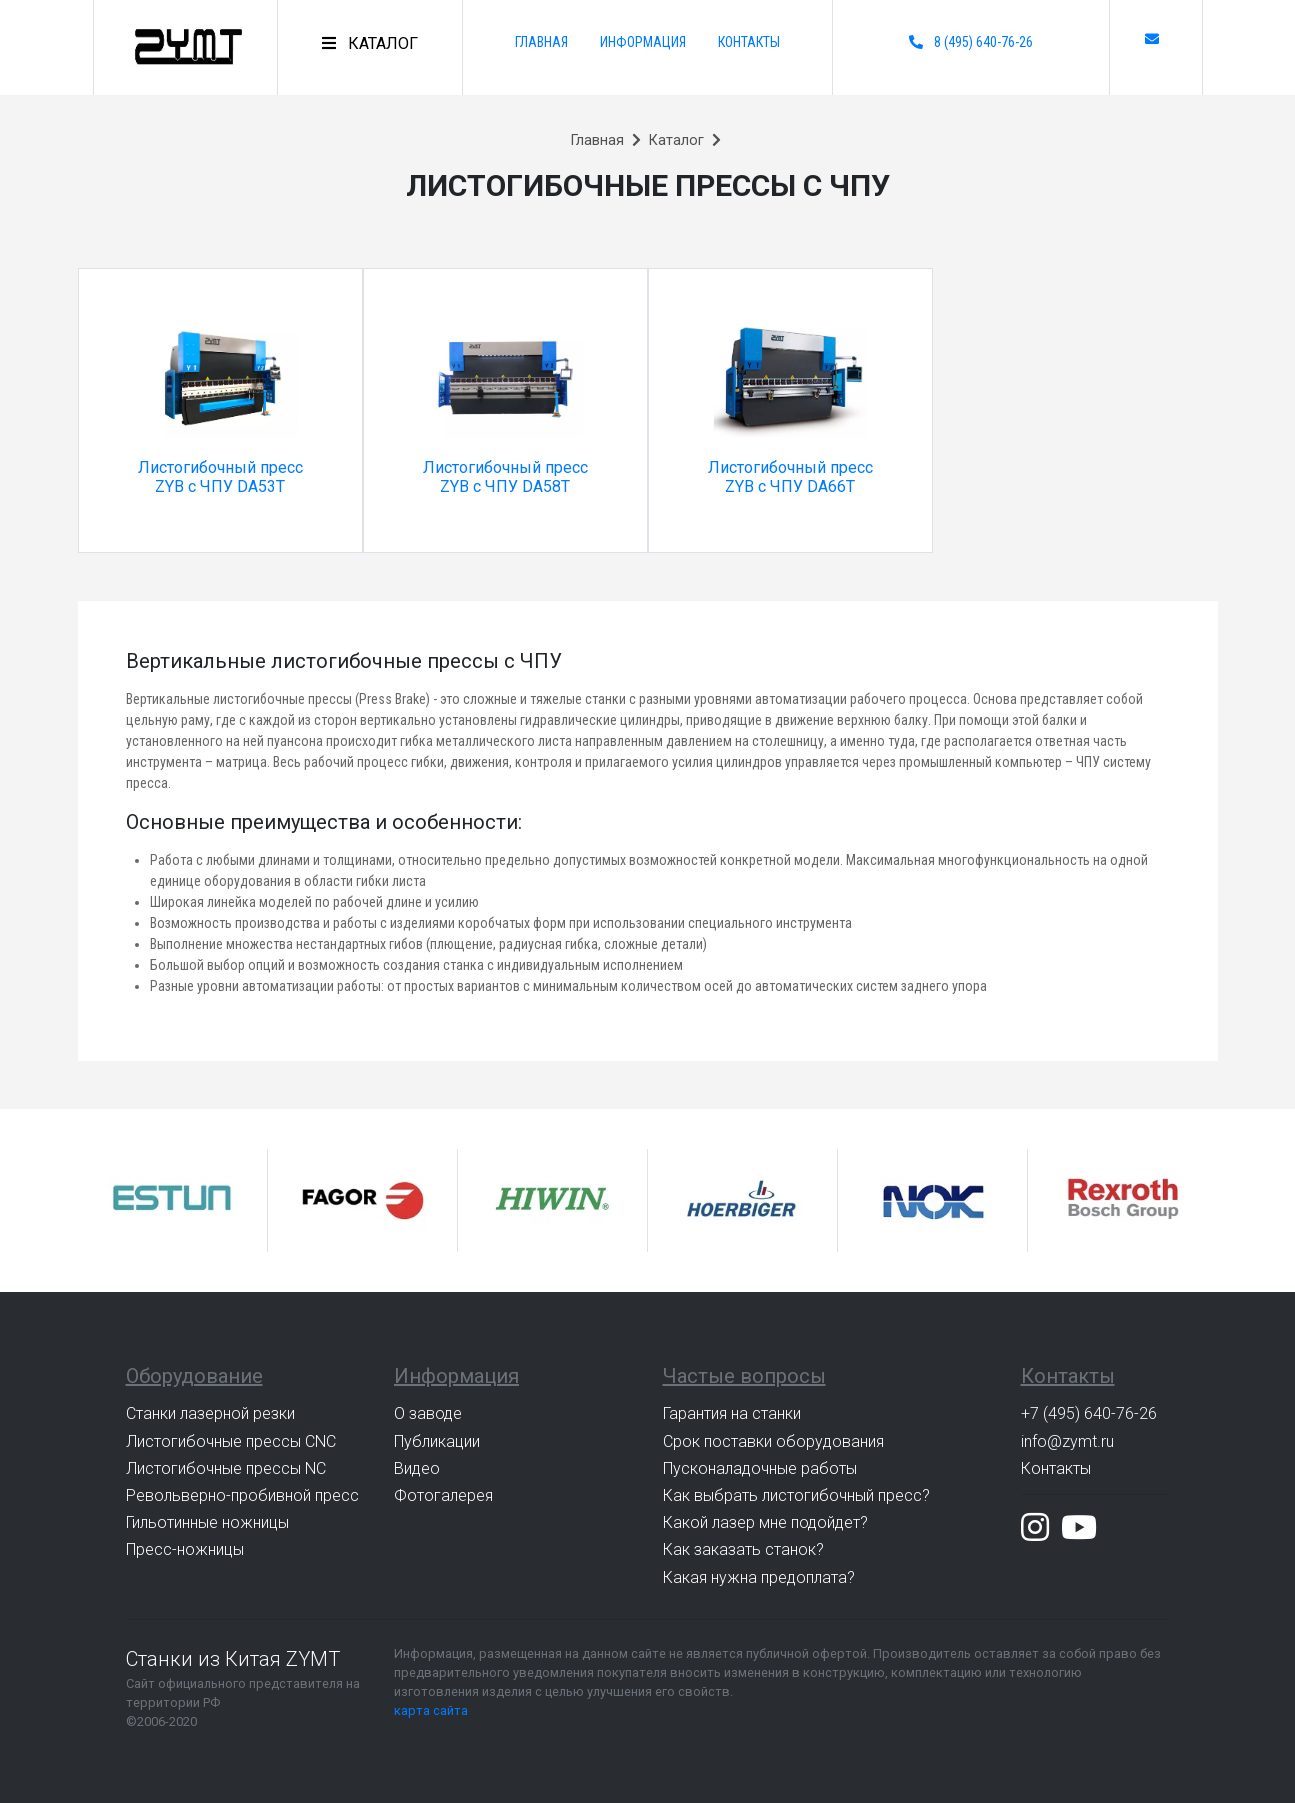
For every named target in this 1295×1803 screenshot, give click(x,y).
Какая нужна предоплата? (759, 1577)
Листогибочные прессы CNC (231, 1441)
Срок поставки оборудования (773, 1441)
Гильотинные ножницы (207, 1522)
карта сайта (431, 1710)
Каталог (676, 140)
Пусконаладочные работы (760, 1468)
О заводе (428, 1413)
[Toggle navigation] (370, 44)
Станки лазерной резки (210, 1413)
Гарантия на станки (732, 1413)
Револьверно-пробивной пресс (242, 1495)
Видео (417, 1468)
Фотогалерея (443, 1495)
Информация (643, 42)
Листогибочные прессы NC (226, 1468)
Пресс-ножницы (185, 1549)
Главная (541, 42)
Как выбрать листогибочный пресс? (796, 1495)
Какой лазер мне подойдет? (765, 1522)
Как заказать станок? (743, 1549)
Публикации (437, 1441)
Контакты (749, 42)
